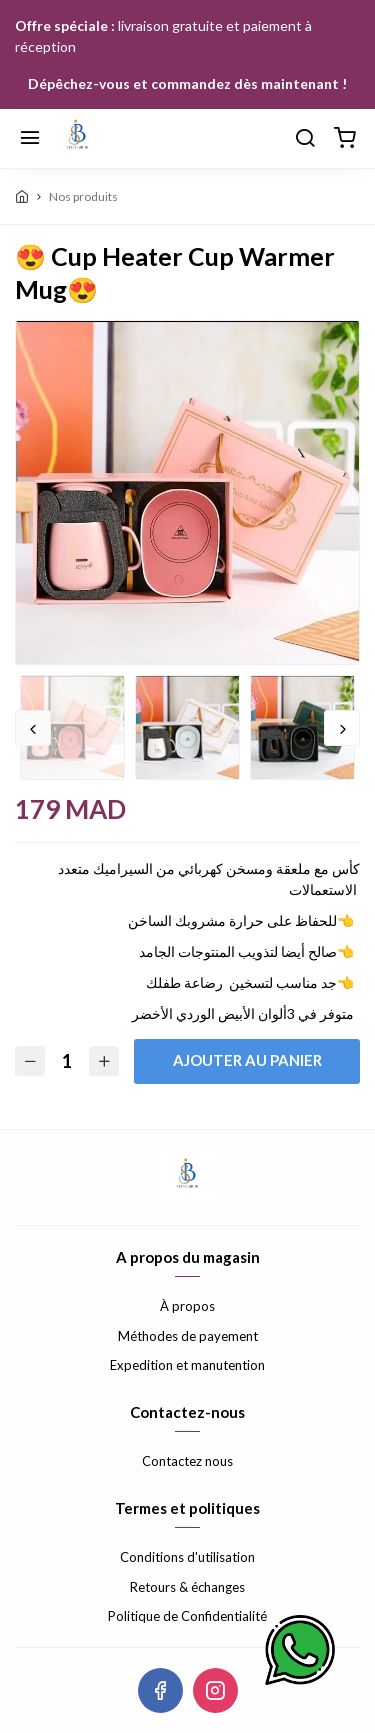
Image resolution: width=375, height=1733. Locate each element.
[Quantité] (67, 1061)
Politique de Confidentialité (187, 1616)
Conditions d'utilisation (187, 1557)
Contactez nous (187, 1461)
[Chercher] (305, 139)
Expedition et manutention (187, 1365)
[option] (187, 493)
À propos (187, 1306)
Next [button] (342, 728)
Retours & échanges (187, 1587)
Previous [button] (33, 728)
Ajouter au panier (247, 1060)
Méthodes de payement (188, 1336)
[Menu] (30, 139)
